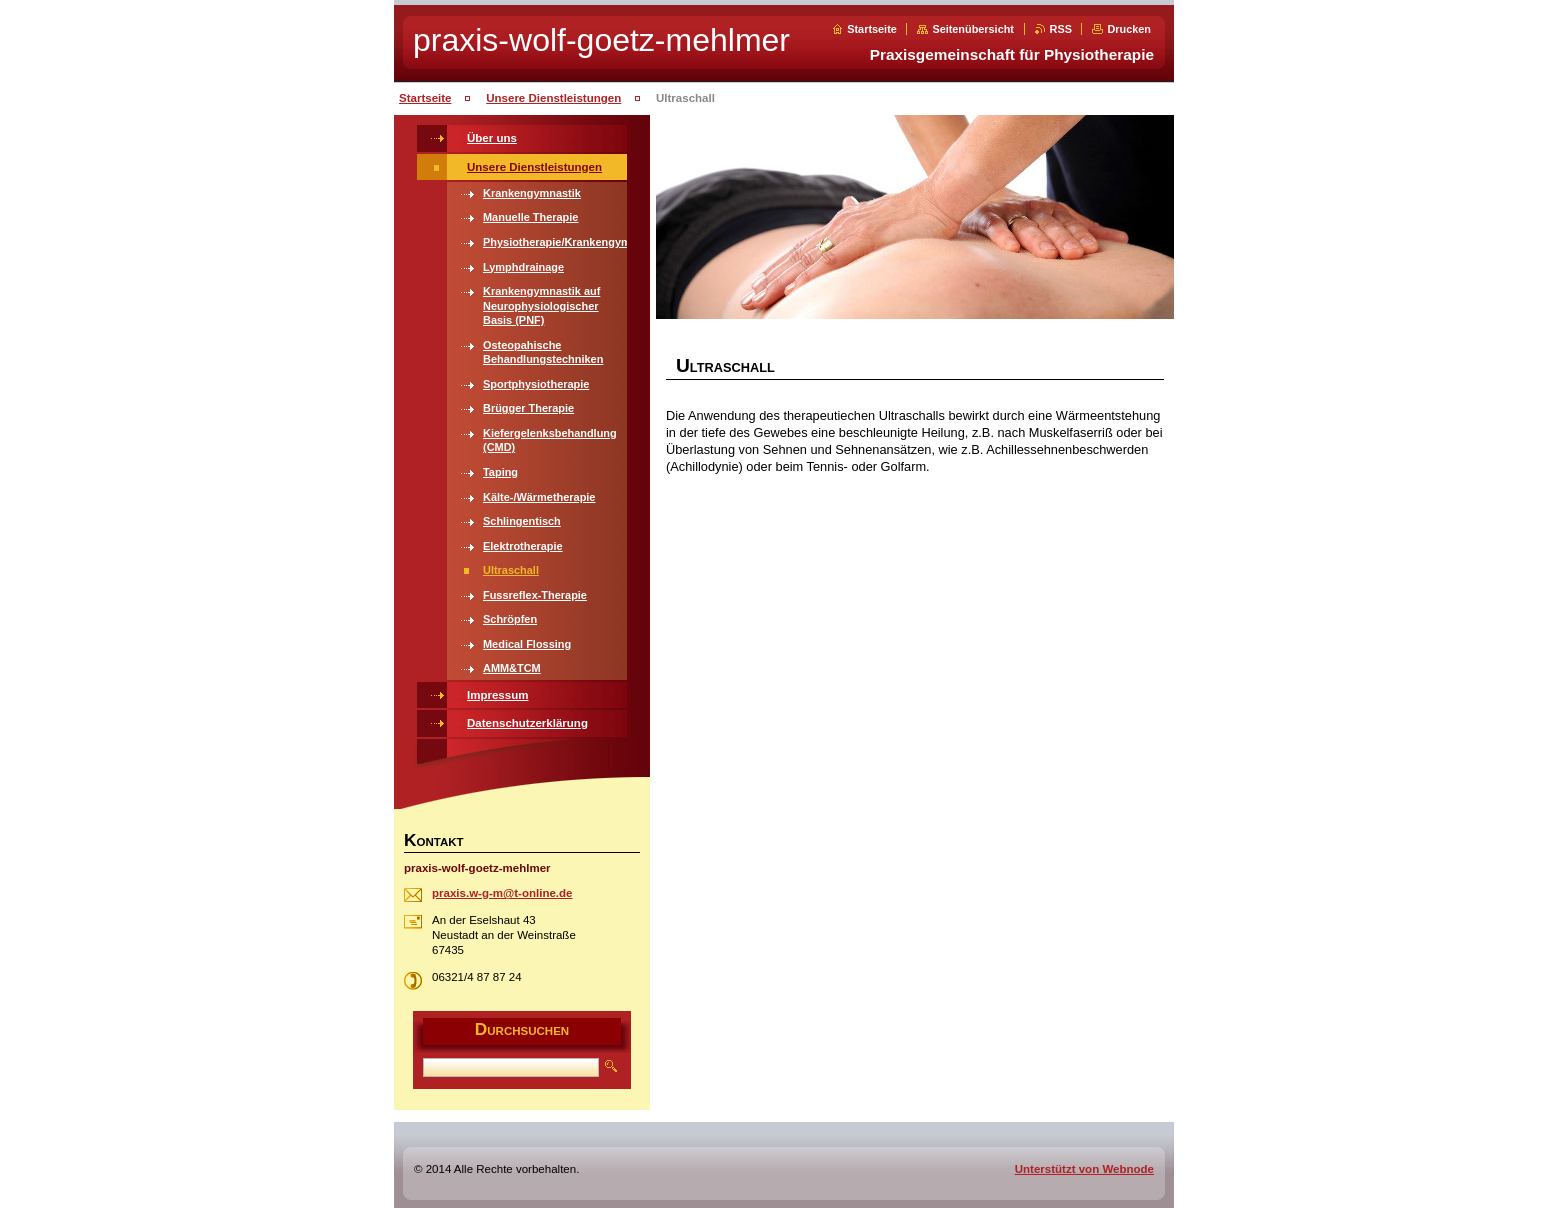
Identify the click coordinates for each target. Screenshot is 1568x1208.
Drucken (1129, 29)
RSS (1061, 29)
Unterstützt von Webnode (1084, 1169)
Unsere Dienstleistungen (553, 98)
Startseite (872, 29)
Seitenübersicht (973, 29)
